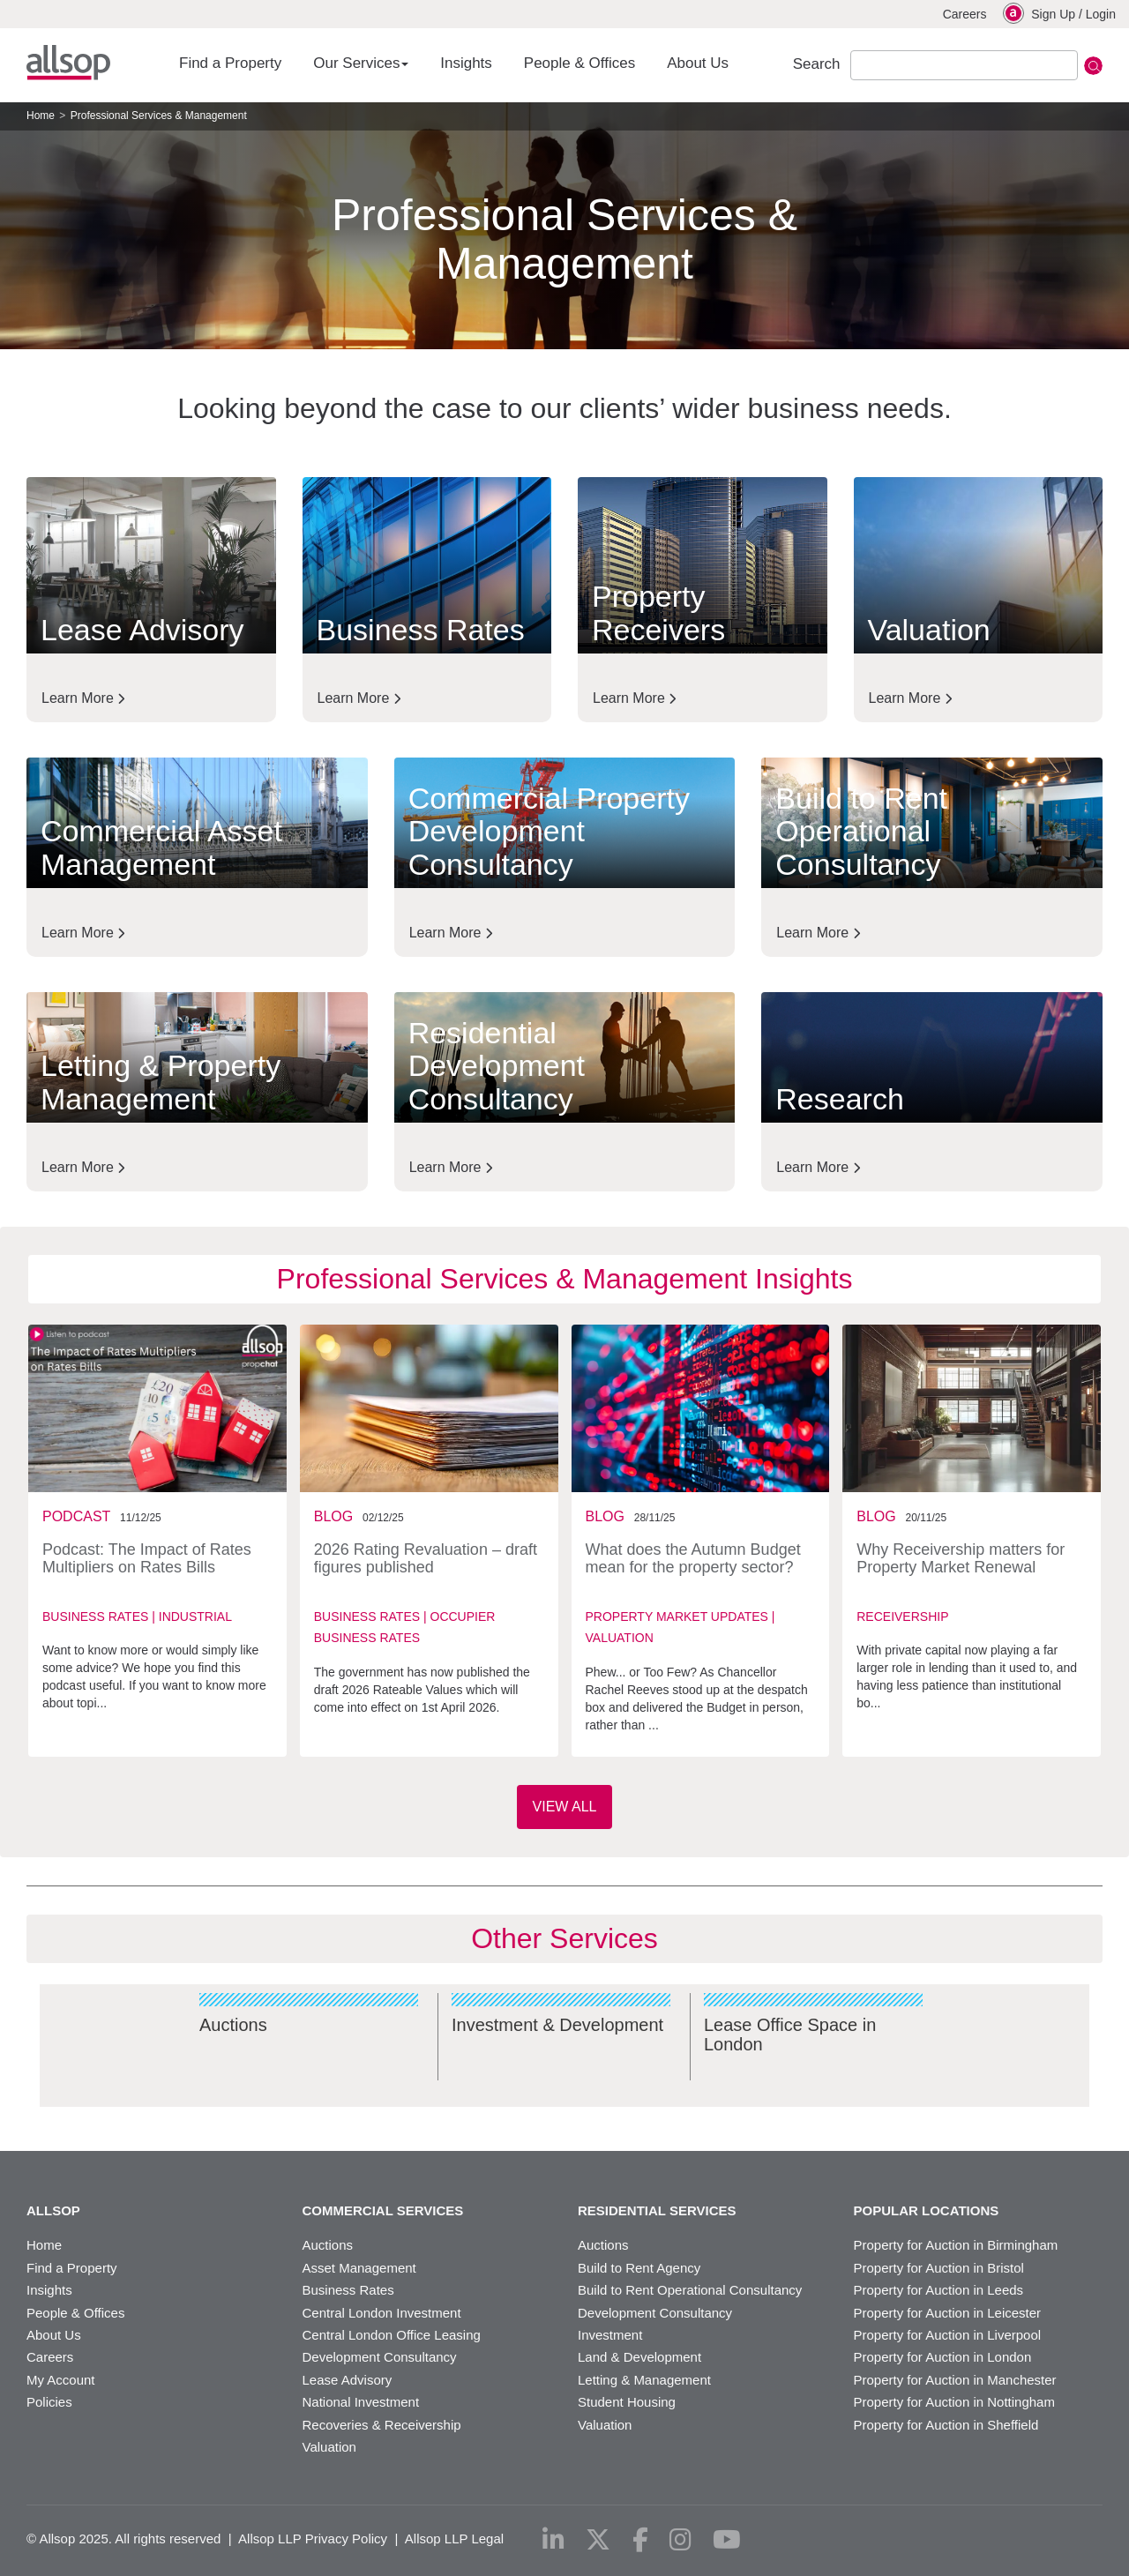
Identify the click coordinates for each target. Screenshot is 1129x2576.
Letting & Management (644, 2379)
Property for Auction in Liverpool (948, 2334)
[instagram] (680, 2539)
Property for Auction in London (943, 2356)
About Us (698, 63)
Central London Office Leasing (392, 2334)
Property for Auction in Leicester (948, 2312)
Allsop (68, 62)
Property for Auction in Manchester (955, 2379)
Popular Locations (926, 2211)
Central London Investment (382, 2312)
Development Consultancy (380, 2356)
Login (1101, 14)
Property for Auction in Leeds (939, 2289)
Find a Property (230, 63)
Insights (466, 63)
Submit (1093, 65)
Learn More (82, 698)
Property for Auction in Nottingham (954, 2401)
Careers (965, 14)
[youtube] (727, 2539)
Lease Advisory (348, 2379)
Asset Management (359, 2267)
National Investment (361, 2401)
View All (565, 1806)
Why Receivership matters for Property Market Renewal (960, 1558)
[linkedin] (553, 2539)
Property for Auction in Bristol (939, 2267)
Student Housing (627, 2401)
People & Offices (579, 63)
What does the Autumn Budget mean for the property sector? (693, 1558)
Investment (610, 2334)
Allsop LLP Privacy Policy (312, 2538)
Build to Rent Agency (639, 2267)
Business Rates (348, 2289)
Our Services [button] (360, 63)
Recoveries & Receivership (382, 2424)
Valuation (329, 2446)
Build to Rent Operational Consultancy (690, 2289)
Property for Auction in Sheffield (946, 2424)
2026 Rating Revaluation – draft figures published (425, 1558)
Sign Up (1053, 14)
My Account (60, 2379)
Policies (49, 2401)
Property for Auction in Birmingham (956, 2244)
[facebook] (640, 2539)
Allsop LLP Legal (454, 2538)
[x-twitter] (598, 2539)
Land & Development (639, 2356)
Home (40, 115)
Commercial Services (383, 2211)
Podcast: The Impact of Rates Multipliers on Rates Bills (146, 1558)
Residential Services (657, 2211)
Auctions (328, 2244)
